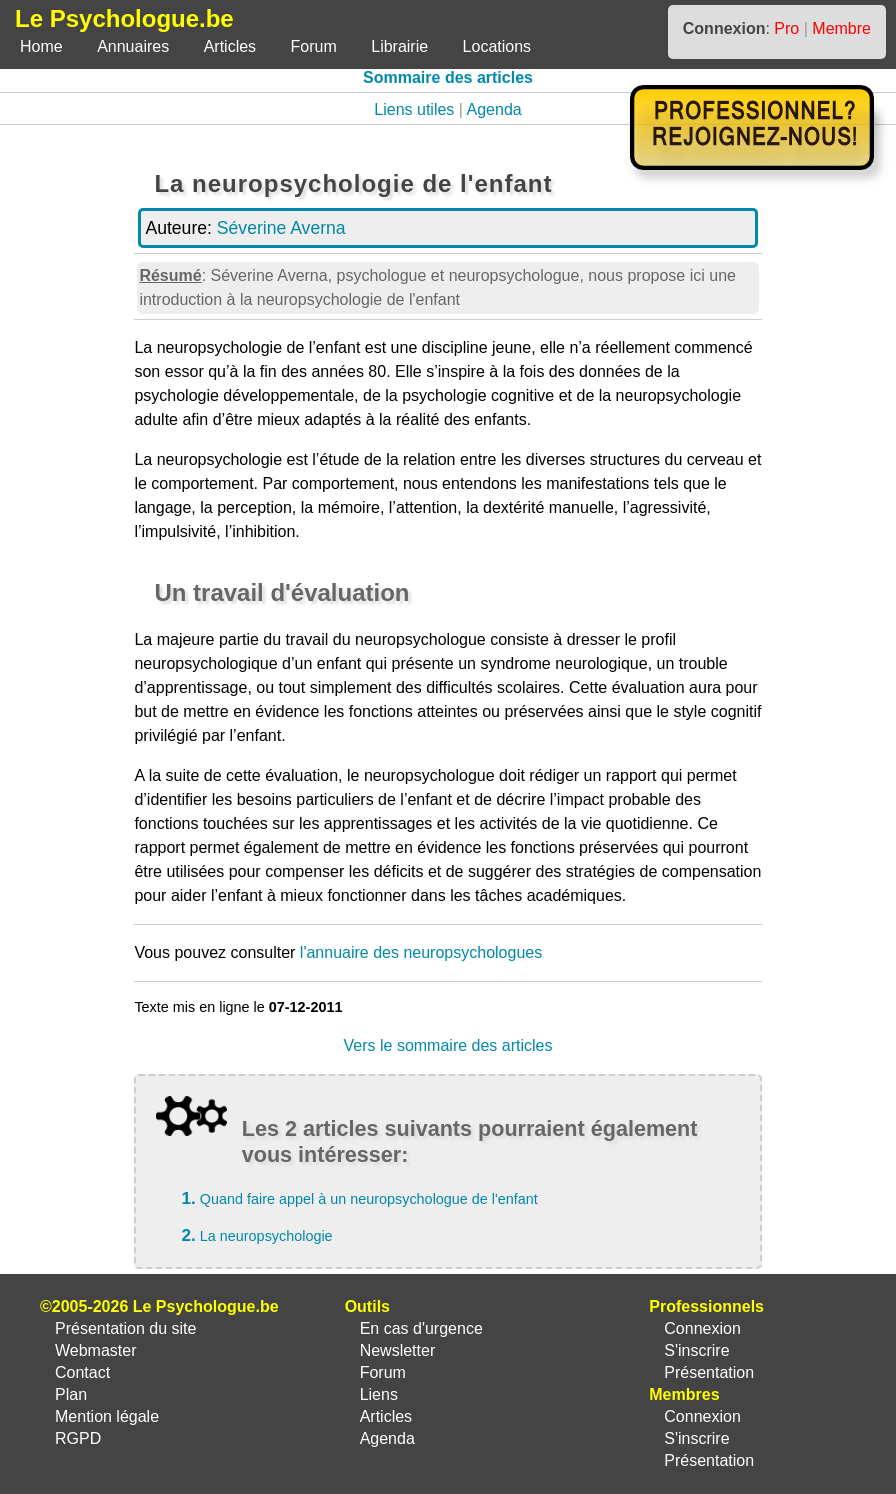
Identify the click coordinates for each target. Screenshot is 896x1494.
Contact (82, 1372)
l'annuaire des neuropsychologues (421, 952)
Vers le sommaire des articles (448, 1045)
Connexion (702, 1328)
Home (41, 46)
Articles (230, 46)
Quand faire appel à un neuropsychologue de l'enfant (369, 1199)
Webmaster (96, 1350)
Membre (841, 28)
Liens (379, 1394)
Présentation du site (125, 1328)
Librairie (399, 46)
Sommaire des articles (448, 77)
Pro (786, 28)
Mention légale (107, 1416)
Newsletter (398, 1350)
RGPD (78, 1438)
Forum (314, 46)
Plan (71, 1394)
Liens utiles (414, 109)
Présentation (709, 1372)
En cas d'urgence (421, 1328)
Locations (497, 46)
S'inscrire (696, 1350)
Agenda (494, 109)
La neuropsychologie (266, 1236)
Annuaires (133, 46)
